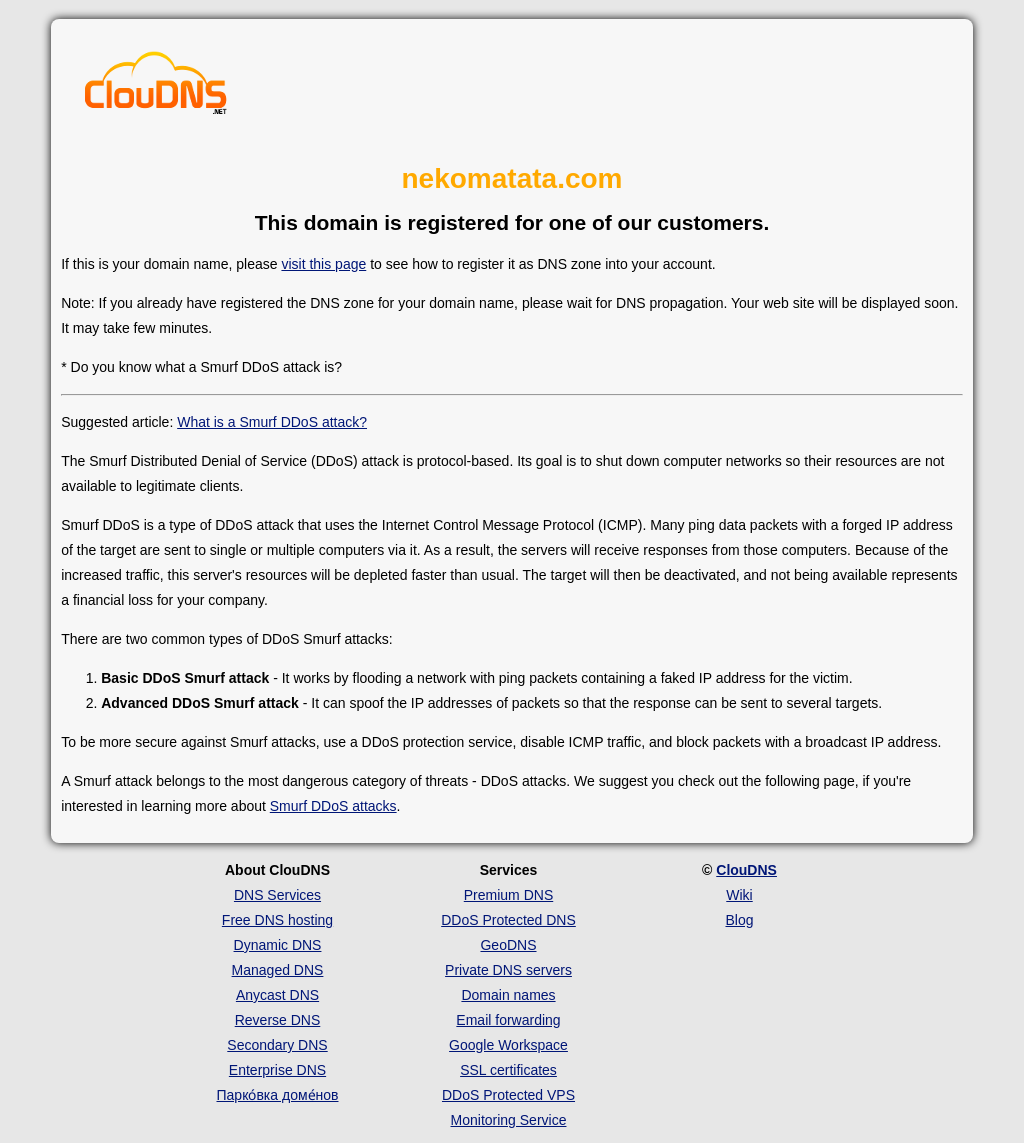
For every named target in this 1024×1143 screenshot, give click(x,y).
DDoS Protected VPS (508, 1095)
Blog (739, 920)
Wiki (739, 895)
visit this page (323, 264)
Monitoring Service (509, 1120)
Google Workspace (508, 1045)
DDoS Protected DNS (508, 920)
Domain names (508, 995)
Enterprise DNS (277, 1070)
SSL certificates (508, 1070)
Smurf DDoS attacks (333, 806)
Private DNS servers (508, 970)
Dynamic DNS (278, 945)
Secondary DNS (277, 1045)
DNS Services (277, 895)
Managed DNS (278, 970)
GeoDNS (508, 945)
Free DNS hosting (277, 920)
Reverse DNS (278, 1020)
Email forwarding (508, 1020)
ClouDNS (746, 870)
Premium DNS (508, 895)
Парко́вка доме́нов (278, 1095)
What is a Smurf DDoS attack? (272, 422)
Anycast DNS (277, 995)
